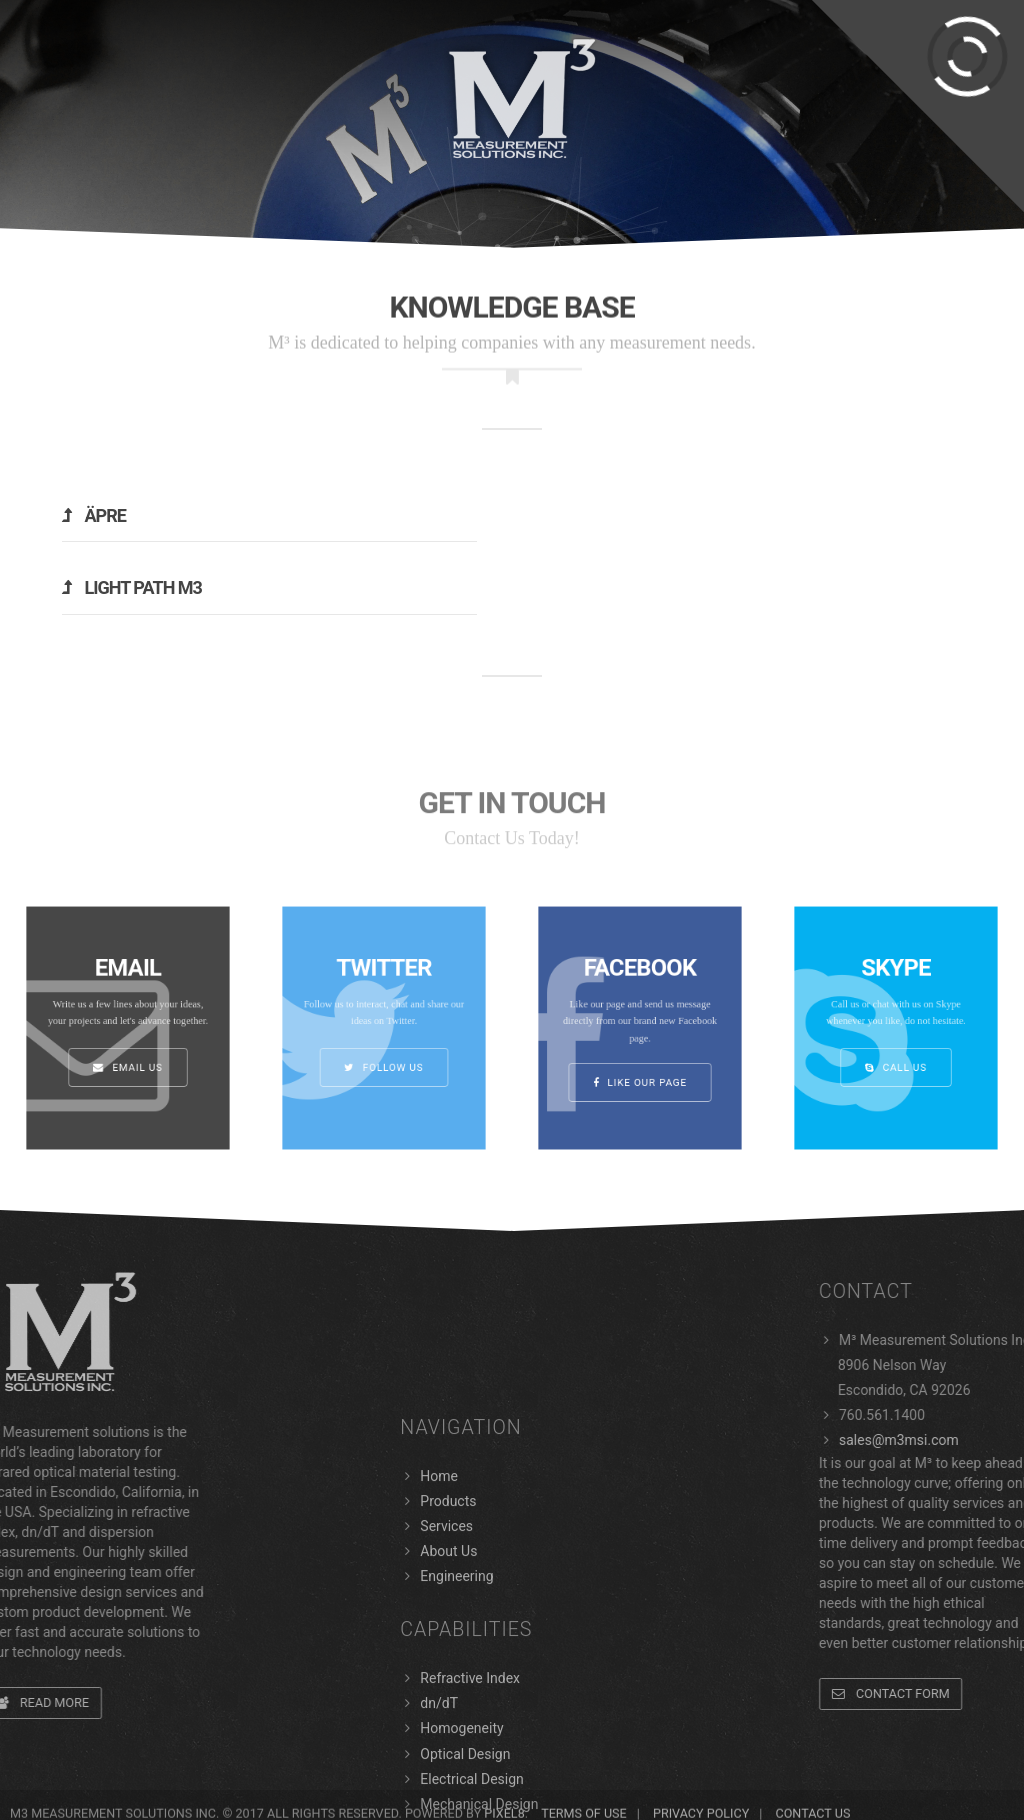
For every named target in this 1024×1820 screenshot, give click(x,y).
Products (95, 80)
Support (576, 10)
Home (439, 1698)
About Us (810, 80)
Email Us (128, 1050)
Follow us (383, 1050)
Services (214, 80)
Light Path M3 (132, 587)
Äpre (94, 515)
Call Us (895, 1050)
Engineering (942, 80)
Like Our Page (640, 1059)
